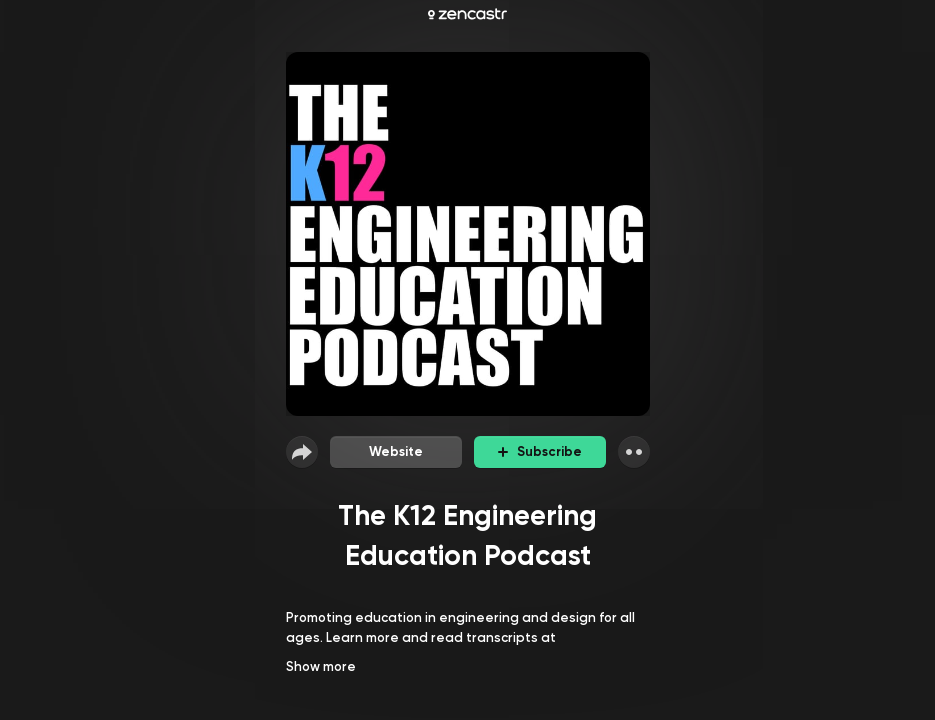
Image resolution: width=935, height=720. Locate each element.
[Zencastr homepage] (467, 14)
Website (396, 451)
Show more (321, 666)
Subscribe (540, 451)
